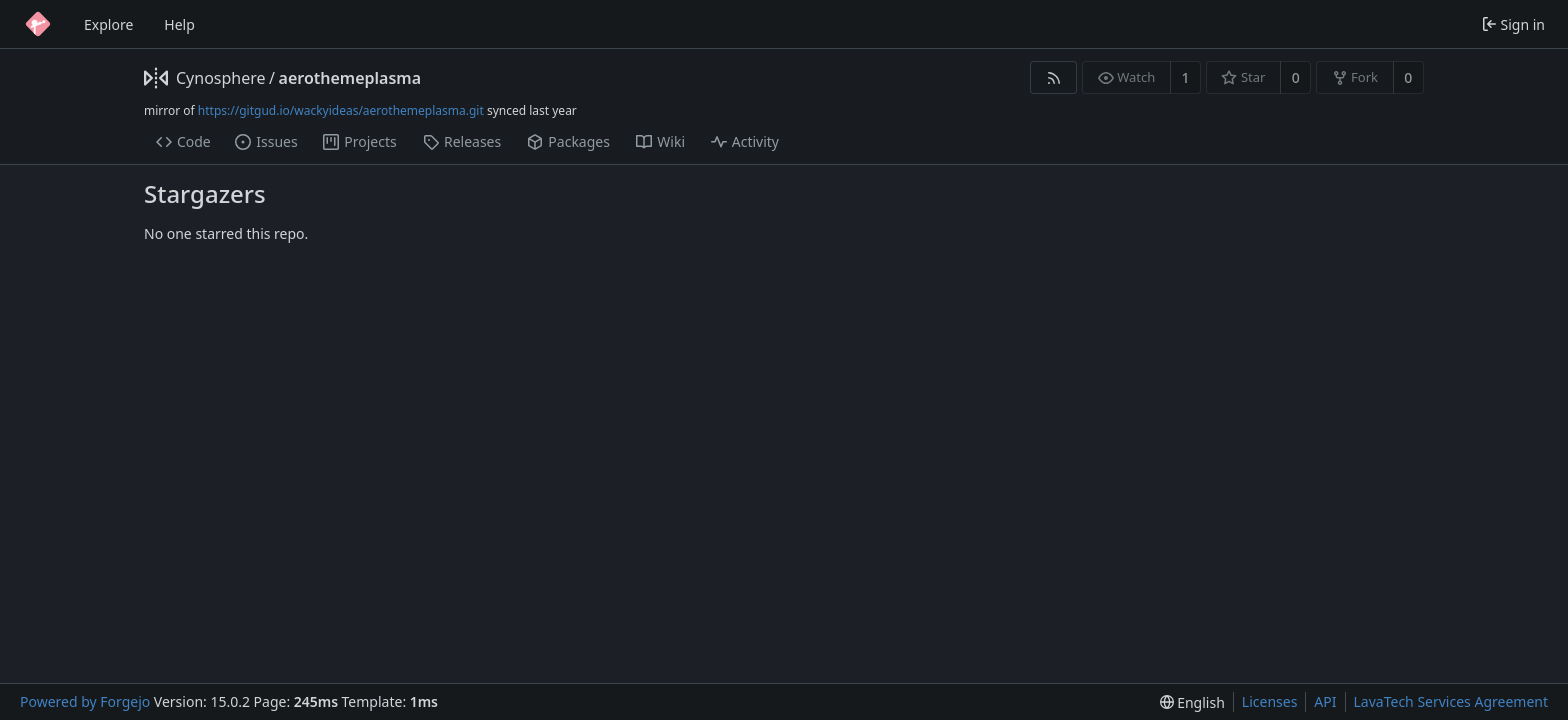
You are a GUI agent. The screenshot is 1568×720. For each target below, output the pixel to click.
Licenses (1270, 701)
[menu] (1192, 702)
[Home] (38, 24)
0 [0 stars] (1296, 77)
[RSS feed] (1053, 77)
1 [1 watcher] (1186, 77)
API (1325, 701)
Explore (108, 24)
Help (179, 24)
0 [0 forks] (1408, 77)
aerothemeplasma (350, 78)
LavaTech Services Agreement (1451, 701)
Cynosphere (221, 78)
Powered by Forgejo (85, 701)
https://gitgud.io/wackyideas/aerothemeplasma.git (341, 110)
